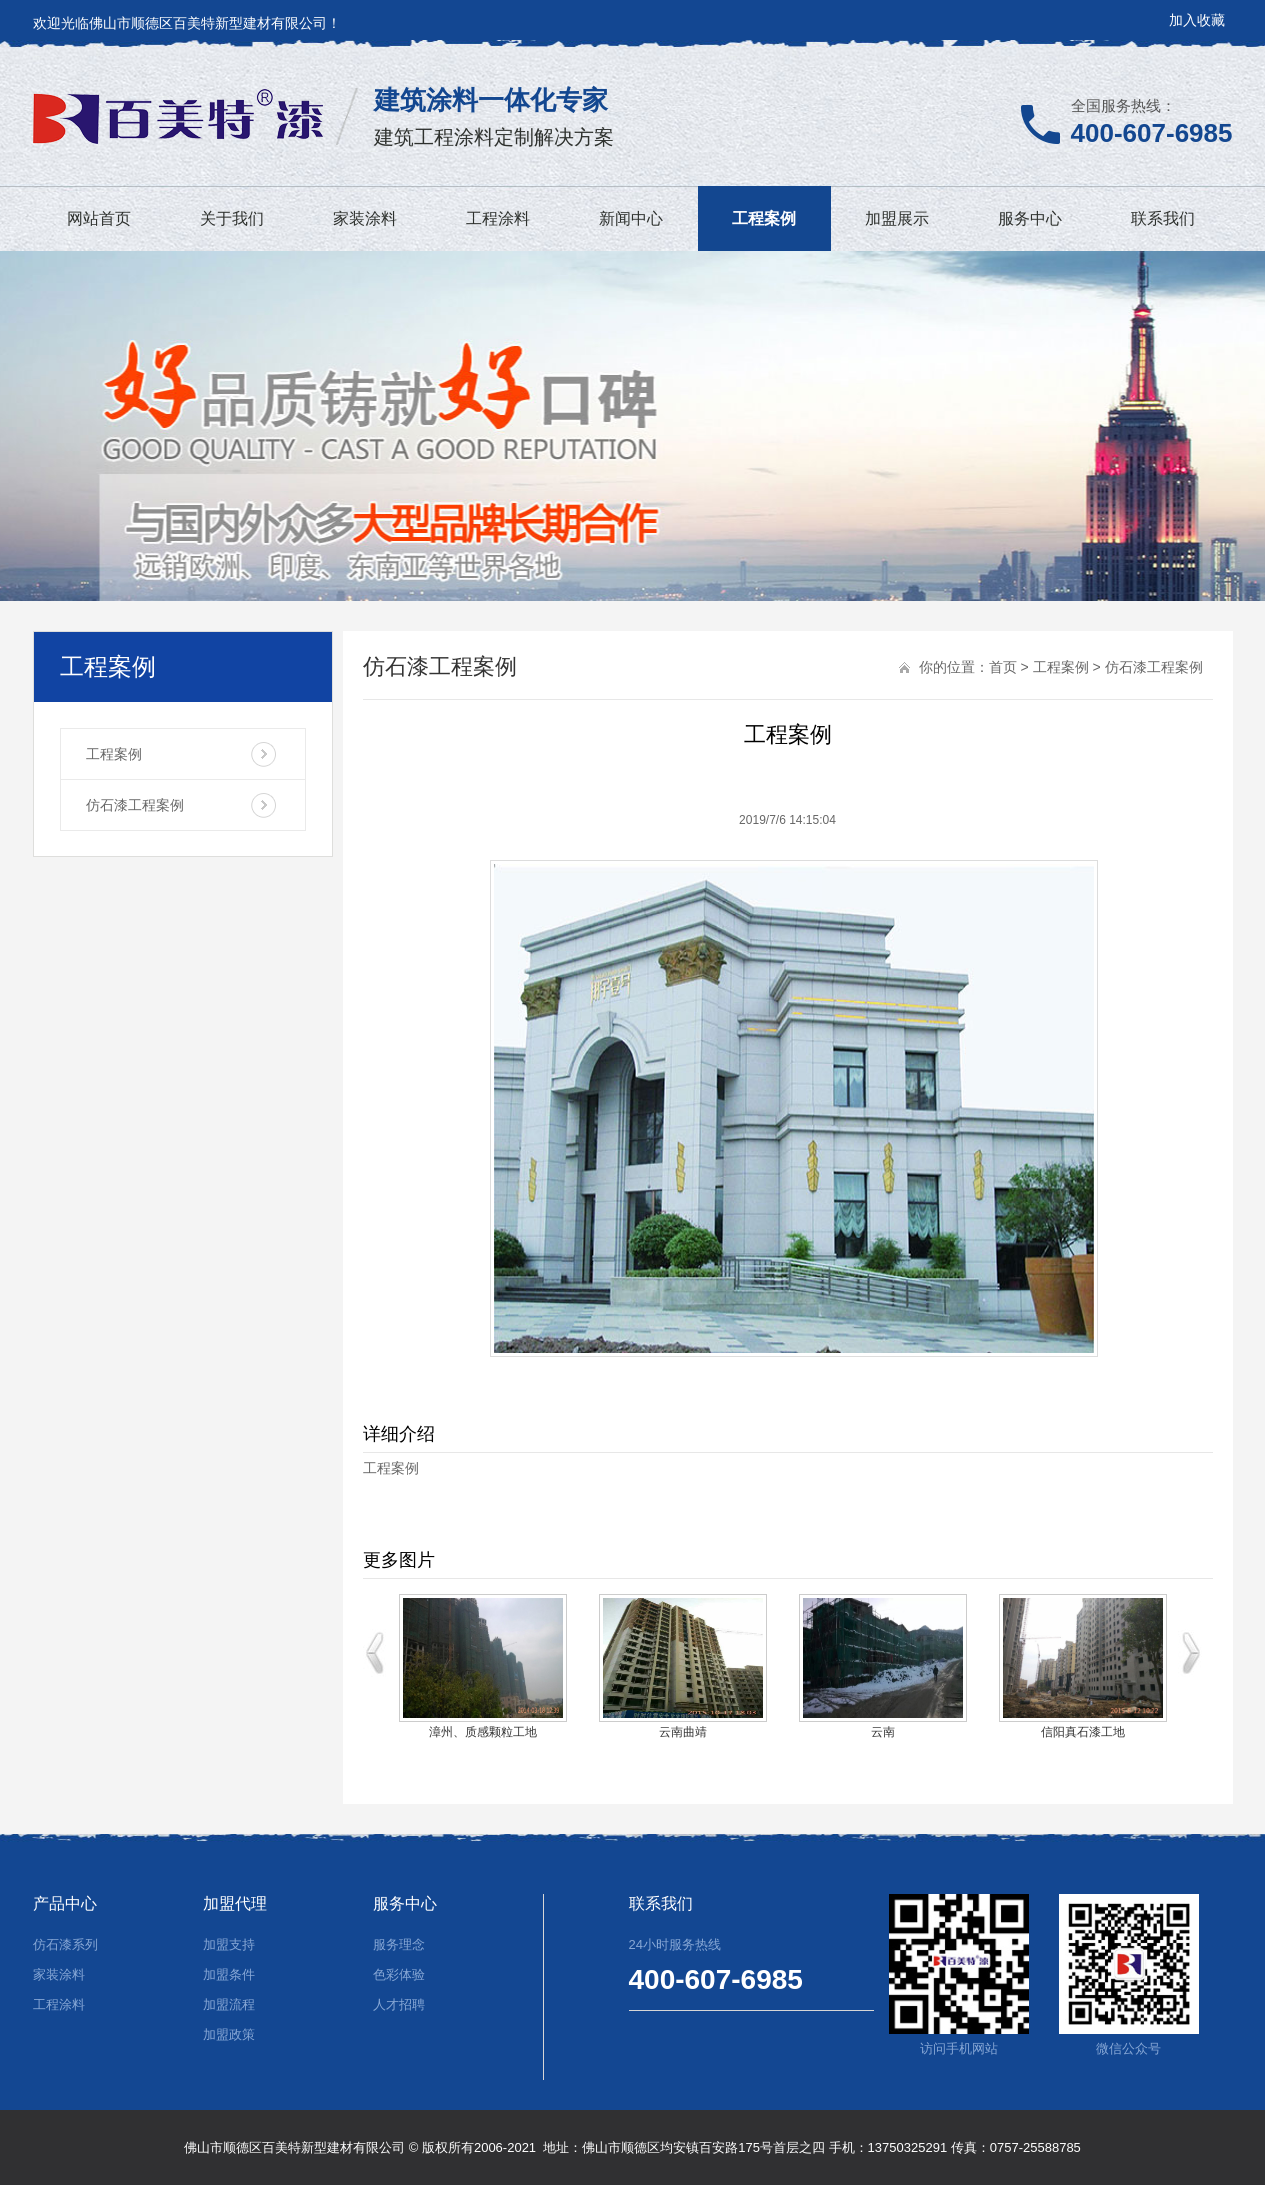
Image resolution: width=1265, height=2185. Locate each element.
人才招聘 (399, 2004)
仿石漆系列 (65, 1944)
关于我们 (232, 218)
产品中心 (65, 1903)
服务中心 (1030, 218)
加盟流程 (229, 2004)
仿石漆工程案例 (135, 805)
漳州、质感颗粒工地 (483, 1732)
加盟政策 (229, 2034)
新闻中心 (631, 218)
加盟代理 (235, 1903)
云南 (883, 1732)
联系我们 (1163, 218)
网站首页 (99, 218)
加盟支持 (229, 1944)
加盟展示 (897, 218)
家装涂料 (365, 218)
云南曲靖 (683, 1732)
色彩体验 (399, 1974)
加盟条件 (229, 1974)
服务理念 (399, 1944)
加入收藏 (1197, 20)
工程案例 (764, 218)
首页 (1003, 667)
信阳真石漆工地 (1083, 1732)
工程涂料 (498, 218)
